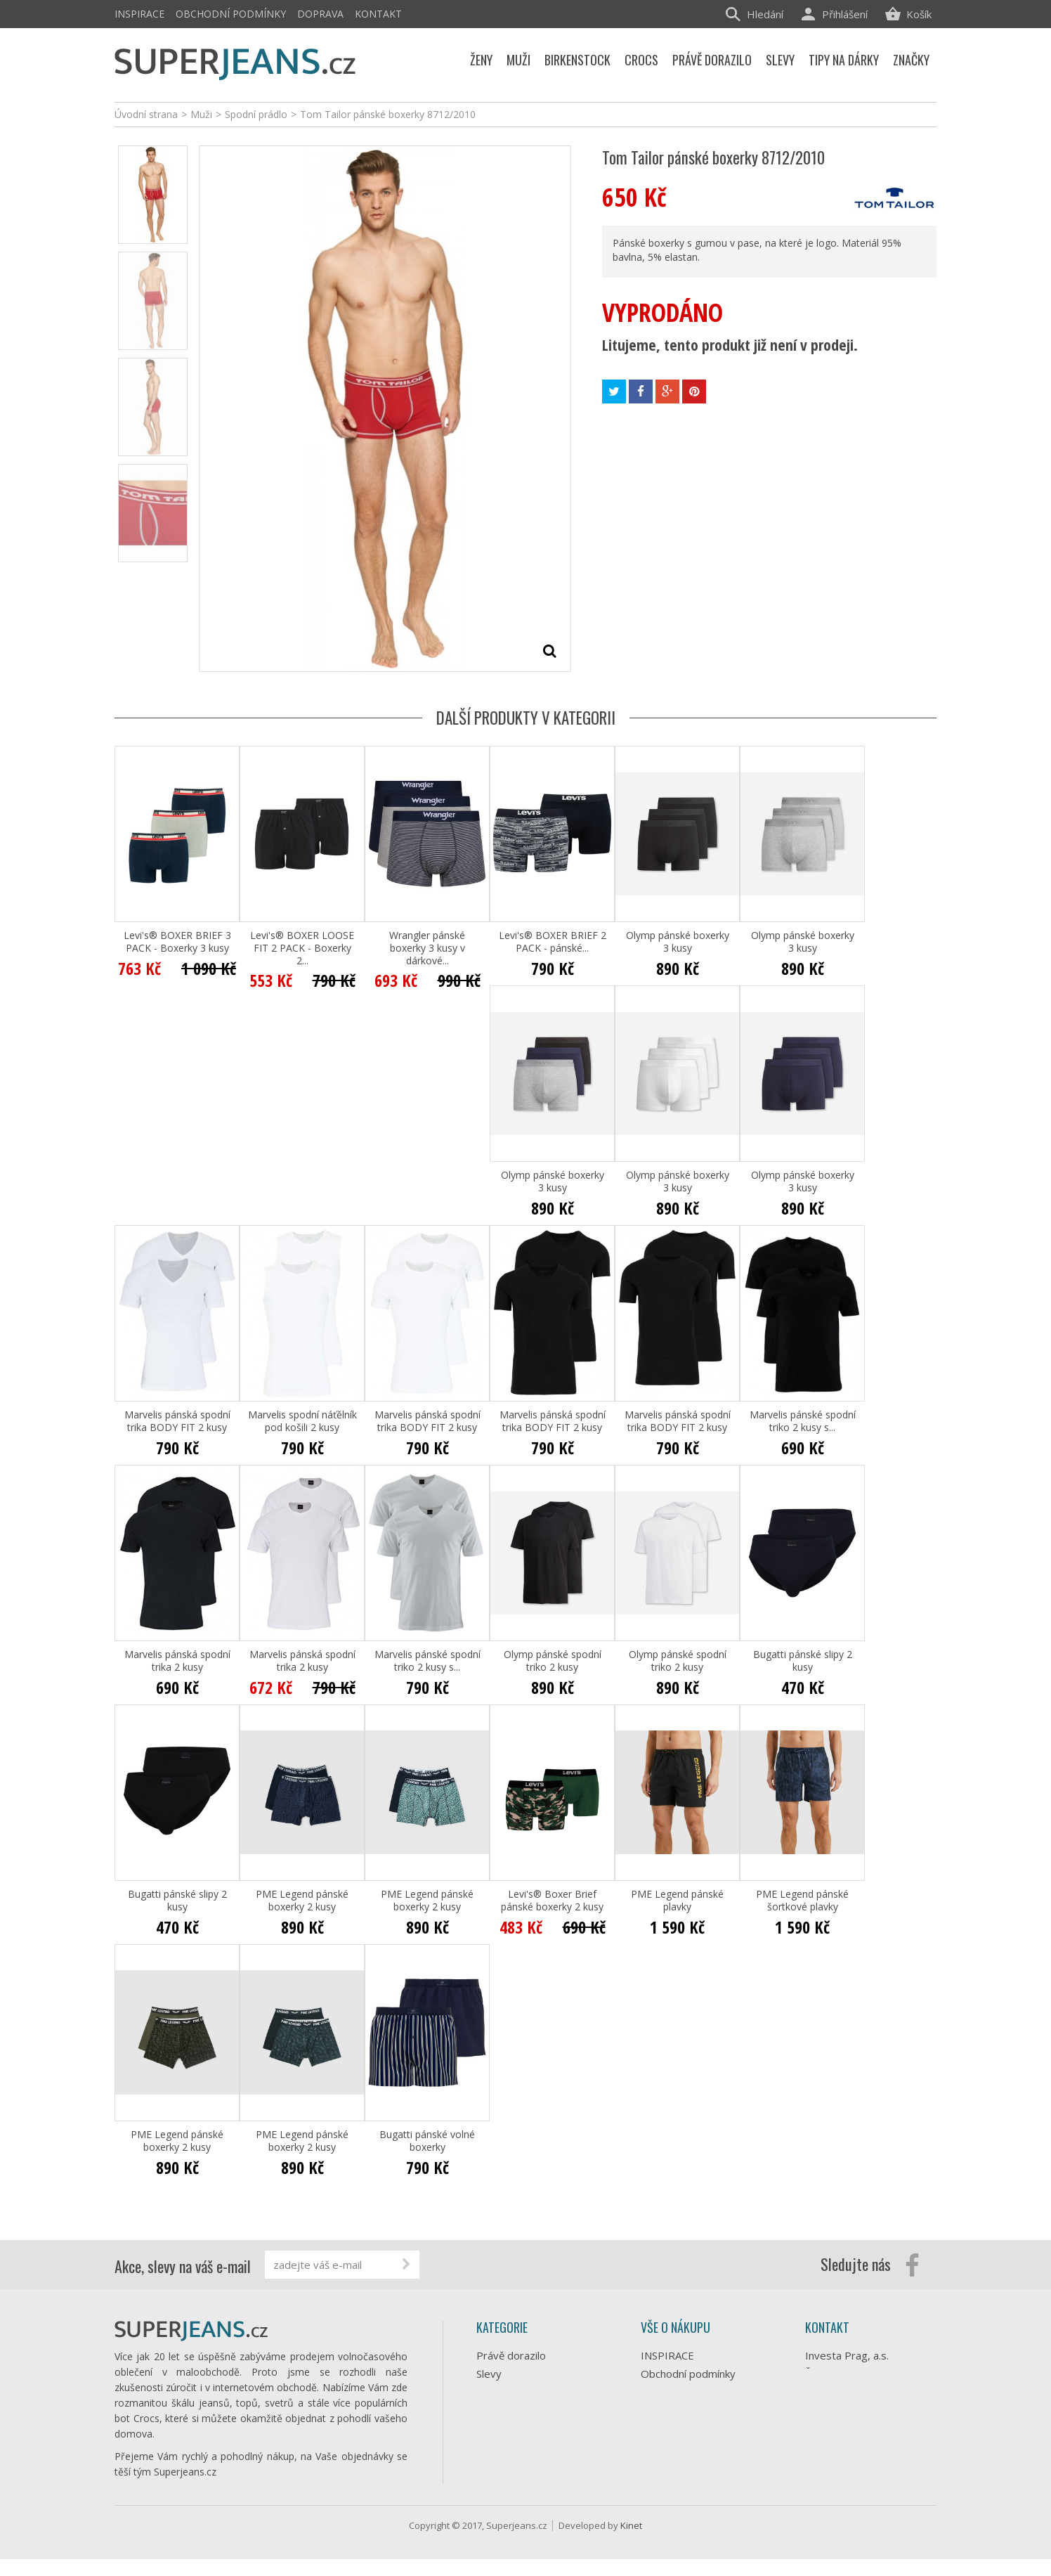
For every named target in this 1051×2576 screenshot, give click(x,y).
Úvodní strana (146, 114)
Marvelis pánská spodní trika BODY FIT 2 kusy (177, 1421)
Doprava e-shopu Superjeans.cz (683, 2399)
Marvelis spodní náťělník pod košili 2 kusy (302, 1421)
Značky (492, 2483)
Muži (487, 2428)
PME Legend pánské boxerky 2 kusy (302, 1900)
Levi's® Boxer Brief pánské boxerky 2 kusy (552, 1900)
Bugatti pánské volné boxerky (427, 2141)
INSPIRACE (139, 13)
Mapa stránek (674, 2479)
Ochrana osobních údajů (698, 2424)
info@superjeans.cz (875, 2421)
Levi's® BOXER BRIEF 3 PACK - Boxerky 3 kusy (177, 941)
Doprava (320, 13)
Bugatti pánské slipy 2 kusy (802, 1661)
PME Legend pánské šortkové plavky (802, 1900)
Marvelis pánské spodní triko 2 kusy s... (803, 1421)
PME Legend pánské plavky (677, 1900)
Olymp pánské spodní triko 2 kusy (552, 1661)
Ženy (488, 2410)
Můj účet (662, 2461)
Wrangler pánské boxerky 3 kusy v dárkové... (427, 948)
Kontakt (378, 13)
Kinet (631, 2542)
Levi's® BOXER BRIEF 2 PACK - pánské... (552, 941)
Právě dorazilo (511, 2355)
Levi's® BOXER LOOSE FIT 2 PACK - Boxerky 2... (302, 948)
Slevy (489, 2374)
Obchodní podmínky (231, 13)
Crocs (490, 2447)
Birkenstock (504, 2465)
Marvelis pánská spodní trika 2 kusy (177, 1661)
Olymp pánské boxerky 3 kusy (677, 941)
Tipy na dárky (508, 2392)
